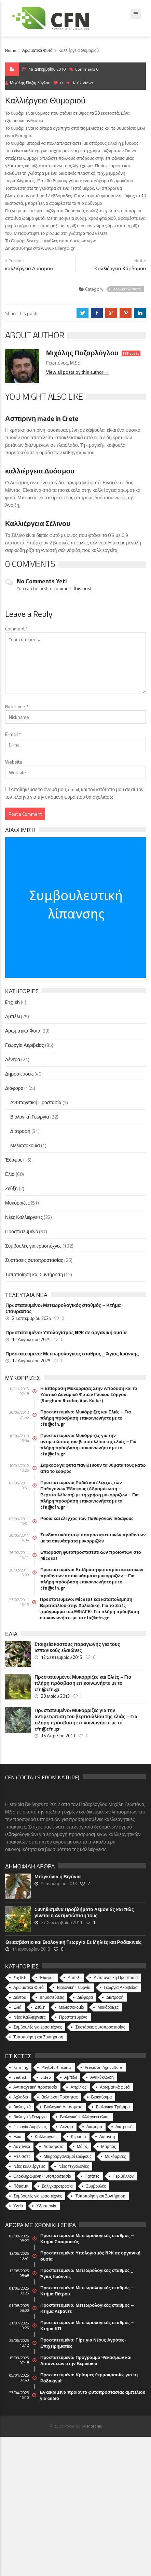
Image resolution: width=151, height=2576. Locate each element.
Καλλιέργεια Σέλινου (37, 523)
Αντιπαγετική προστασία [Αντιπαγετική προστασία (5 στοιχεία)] (35, 2087)
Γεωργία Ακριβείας (24, 1045)
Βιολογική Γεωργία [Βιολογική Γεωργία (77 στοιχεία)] (30, 2117)
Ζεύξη (11, 1188)
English (12, 1002)
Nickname (16, 706)
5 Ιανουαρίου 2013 (59, 1883)
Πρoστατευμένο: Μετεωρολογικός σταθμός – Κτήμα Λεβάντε (87, 2308)
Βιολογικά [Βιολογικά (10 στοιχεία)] (22, 2107)
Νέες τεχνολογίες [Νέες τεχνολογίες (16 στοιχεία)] (73, 2166)
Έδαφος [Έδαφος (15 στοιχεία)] (47, 1977)
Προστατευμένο (21, 1231)
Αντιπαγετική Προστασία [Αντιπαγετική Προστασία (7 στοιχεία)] (116, 1977)
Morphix (94, 2426)
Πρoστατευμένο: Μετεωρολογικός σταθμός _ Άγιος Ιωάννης (72, 1354)
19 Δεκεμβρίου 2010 (47, 69)
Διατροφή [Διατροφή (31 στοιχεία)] (114, 1997)
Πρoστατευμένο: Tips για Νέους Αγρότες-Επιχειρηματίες (83, 2343)
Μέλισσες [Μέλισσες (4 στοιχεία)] (21, 2156)
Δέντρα (12, 1059)
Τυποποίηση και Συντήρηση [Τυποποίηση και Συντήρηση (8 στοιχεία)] (100, 2196)
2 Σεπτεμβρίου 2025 (31, 1318)
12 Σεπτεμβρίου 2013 (61, 1657)
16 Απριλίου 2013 (58, 1735)
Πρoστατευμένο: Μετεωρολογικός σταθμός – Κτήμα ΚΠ (87, 2325)
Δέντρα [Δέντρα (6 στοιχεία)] (66, 2126)
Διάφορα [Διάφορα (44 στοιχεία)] (85, 1997)
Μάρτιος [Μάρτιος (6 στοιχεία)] (108, 2146)
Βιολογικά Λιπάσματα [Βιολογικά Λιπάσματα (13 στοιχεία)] (63, 2107)
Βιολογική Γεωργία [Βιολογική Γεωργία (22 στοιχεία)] (74, 1987)
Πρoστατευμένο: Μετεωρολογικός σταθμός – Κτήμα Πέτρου (87, 2291)
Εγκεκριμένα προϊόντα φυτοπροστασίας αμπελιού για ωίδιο (92, 2395)
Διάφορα (14, 1088)
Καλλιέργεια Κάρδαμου (120, 268)
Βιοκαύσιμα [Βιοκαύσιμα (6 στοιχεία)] (101, 2097)
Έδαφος (13, 1159)
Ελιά (10, 1174)
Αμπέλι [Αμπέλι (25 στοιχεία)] (74, 1977)
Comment (16, 628)
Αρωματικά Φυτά (37, 50)
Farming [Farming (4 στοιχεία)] (20, 2067)
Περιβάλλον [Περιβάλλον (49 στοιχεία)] (123, 2176)
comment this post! (73, 588)
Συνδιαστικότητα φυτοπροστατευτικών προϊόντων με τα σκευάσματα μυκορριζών (93, 1538)
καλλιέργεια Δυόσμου (29, 268)
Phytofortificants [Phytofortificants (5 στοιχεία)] (56, 2067)
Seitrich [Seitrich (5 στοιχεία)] (20, 2077)
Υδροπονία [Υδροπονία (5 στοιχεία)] (46, 2206)
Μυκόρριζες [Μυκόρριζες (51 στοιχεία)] (108, 2007)
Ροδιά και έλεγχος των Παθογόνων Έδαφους (87, 1518)
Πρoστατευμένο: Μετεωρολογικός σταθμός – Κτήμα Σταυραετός (63, 1308)
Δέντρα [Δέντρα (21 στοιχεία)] (19, 1997)
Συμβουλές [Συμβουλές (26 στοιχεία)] (96, 2186)
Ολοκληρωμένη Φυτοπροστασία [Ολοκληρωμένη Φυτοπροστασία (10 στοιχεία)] (42, 2176)
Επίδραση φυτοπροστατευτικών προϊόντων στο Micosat (90, 1555)
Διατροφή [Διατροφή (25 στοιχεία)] (124, 2126)
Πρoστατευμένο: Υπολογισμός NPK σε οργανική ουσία (66, 1332)
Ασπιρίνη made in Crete (41, 418)
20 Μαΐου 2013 (55, 1696)
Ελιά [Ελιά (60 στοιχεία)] (17, 2007)
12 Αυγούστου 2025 (31, 1339)
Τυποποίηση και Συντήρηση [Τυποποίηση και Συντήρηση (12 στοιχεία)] (38, 2037)
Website (13, 761)
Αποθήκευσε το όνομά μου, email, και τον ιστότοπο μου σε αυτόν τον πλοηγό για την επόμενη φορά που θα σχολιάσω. (74, 793)
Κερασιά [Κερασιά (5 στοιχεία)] (78, 2136)
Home (10, 50)
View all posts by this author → (77, 371)
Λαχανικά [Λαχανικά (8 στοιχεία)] (21, 2146)
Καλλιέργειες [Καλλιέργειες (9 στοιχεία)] (46, 2136)
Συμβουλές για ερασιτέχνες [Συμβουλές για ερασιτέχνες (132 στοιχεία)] (37, 2027)
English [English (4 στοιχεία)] (19, 1977)
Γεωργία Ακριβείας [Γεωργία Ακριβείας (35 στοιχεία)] (120, 1987)
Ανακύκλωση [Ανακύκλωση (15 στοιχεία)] (102, 2077)
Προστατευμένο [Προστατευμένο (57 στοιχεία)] (73, 2017)
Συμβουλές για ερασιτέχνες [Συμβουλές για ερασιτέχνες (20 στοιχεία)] (37, 2196)
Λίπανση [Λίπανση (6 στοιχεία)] (107, 2136)
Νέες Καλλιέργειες (24, 1217)
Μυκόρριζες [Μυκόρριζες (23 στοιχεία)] (115, 2156)
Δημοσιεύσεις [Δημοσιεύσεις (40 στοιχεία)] (52, 1997)
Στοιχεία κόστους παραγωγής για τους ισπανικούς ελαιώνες (77, 1647)
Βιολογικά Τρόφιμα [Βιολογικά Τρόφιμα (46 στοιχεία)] (113, 2107)
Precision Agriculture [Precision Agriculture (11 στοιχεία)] (103, 2067)
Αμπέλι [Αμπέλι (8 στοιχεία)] (70, 2077)
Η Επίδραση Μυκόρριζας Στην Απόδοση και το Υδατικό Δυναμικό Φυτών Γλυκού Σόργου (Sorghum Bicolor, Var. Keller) (88, 1394)
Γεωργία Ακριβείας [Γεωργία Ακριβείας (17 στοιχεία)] (30, 2126)
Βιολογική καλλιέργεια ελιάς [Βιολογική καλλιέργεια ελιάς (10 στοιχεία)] (84, 2117)
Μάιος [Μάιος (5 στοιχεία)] (82, 2146)
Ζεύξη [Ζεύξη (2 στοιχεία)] (40, 2007)
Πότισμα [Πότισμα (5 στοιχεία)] (20, 2186)
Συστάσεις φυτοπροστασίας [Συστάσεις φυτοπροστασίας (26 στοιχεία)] (100, 2027)
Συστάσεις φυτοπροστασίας (34, 1260)
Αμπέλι (12, 1016)
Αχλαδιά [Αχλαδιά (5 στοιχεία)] (20, 2097)
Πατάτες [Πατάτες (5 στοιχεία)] (92, 2176)
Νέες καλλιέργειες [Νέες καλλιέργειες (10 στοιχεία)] (29, 2166)
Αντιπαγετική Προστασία (35, 1102)
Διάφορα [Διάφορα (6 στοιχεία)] (94, 2126)
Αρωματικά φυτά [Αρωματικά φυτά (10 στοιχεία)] (114, 2087)
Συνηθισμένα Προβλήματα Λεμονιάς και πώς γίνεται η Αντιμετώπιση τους (84, 1912)
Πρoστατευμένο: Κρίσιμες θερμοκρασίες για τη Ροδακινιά (89, 2378)
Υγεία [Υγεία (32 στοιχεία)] (18, 2206)
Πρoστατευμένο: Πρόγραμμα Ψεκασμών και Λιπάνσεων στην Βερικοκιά (86, 2360)
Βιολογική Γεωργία (29, 1116)
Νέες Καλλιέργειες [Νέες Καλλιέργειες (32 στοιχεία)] (29, 2017)
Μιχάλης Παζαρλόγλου (27, 83)
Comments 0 (87, 69)
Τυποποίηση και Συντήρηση (34, 1274)
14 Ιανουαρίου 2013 (31, 1949)
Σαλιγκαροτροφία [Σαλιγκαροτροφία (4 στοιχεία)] (57, 2186)
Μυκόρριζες (17, 1202)
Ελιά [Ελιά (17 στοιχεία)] (17, 2136)
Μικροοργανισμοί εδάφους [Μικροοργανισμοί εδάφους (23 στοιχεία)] (68, 2156)
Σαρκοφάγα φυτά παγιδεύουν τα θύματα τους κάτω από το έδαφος (93, 1468)
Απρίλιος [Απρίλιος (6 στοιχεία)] (78, 2087)
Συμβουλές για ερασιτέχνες (33, 1245)
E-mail (13, 734)
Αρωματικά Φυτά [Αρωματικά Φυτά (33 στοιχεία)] (28, 1987)
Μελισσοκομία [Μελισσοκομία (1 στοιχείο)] (71, 2007)
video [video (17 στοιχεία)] (46, 2077)
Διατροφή (20, 1131)
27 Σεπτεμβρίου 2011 (61, 1922)
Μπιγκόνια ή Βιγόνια (58, 1877)
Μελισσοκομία (25, 1145)
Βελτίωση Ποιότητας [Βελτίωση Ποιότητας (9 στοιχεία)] (59, 2097)
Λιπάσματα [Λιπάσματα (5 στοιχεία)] (53, 2146)
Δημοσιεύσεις (19, 1073)
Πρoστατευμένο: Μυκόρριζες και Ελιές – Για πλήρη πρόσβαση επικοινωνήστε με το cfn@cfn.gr (85, 1418)
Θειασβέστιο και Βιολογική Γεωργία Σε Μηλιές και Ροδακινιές (73, 1942)
